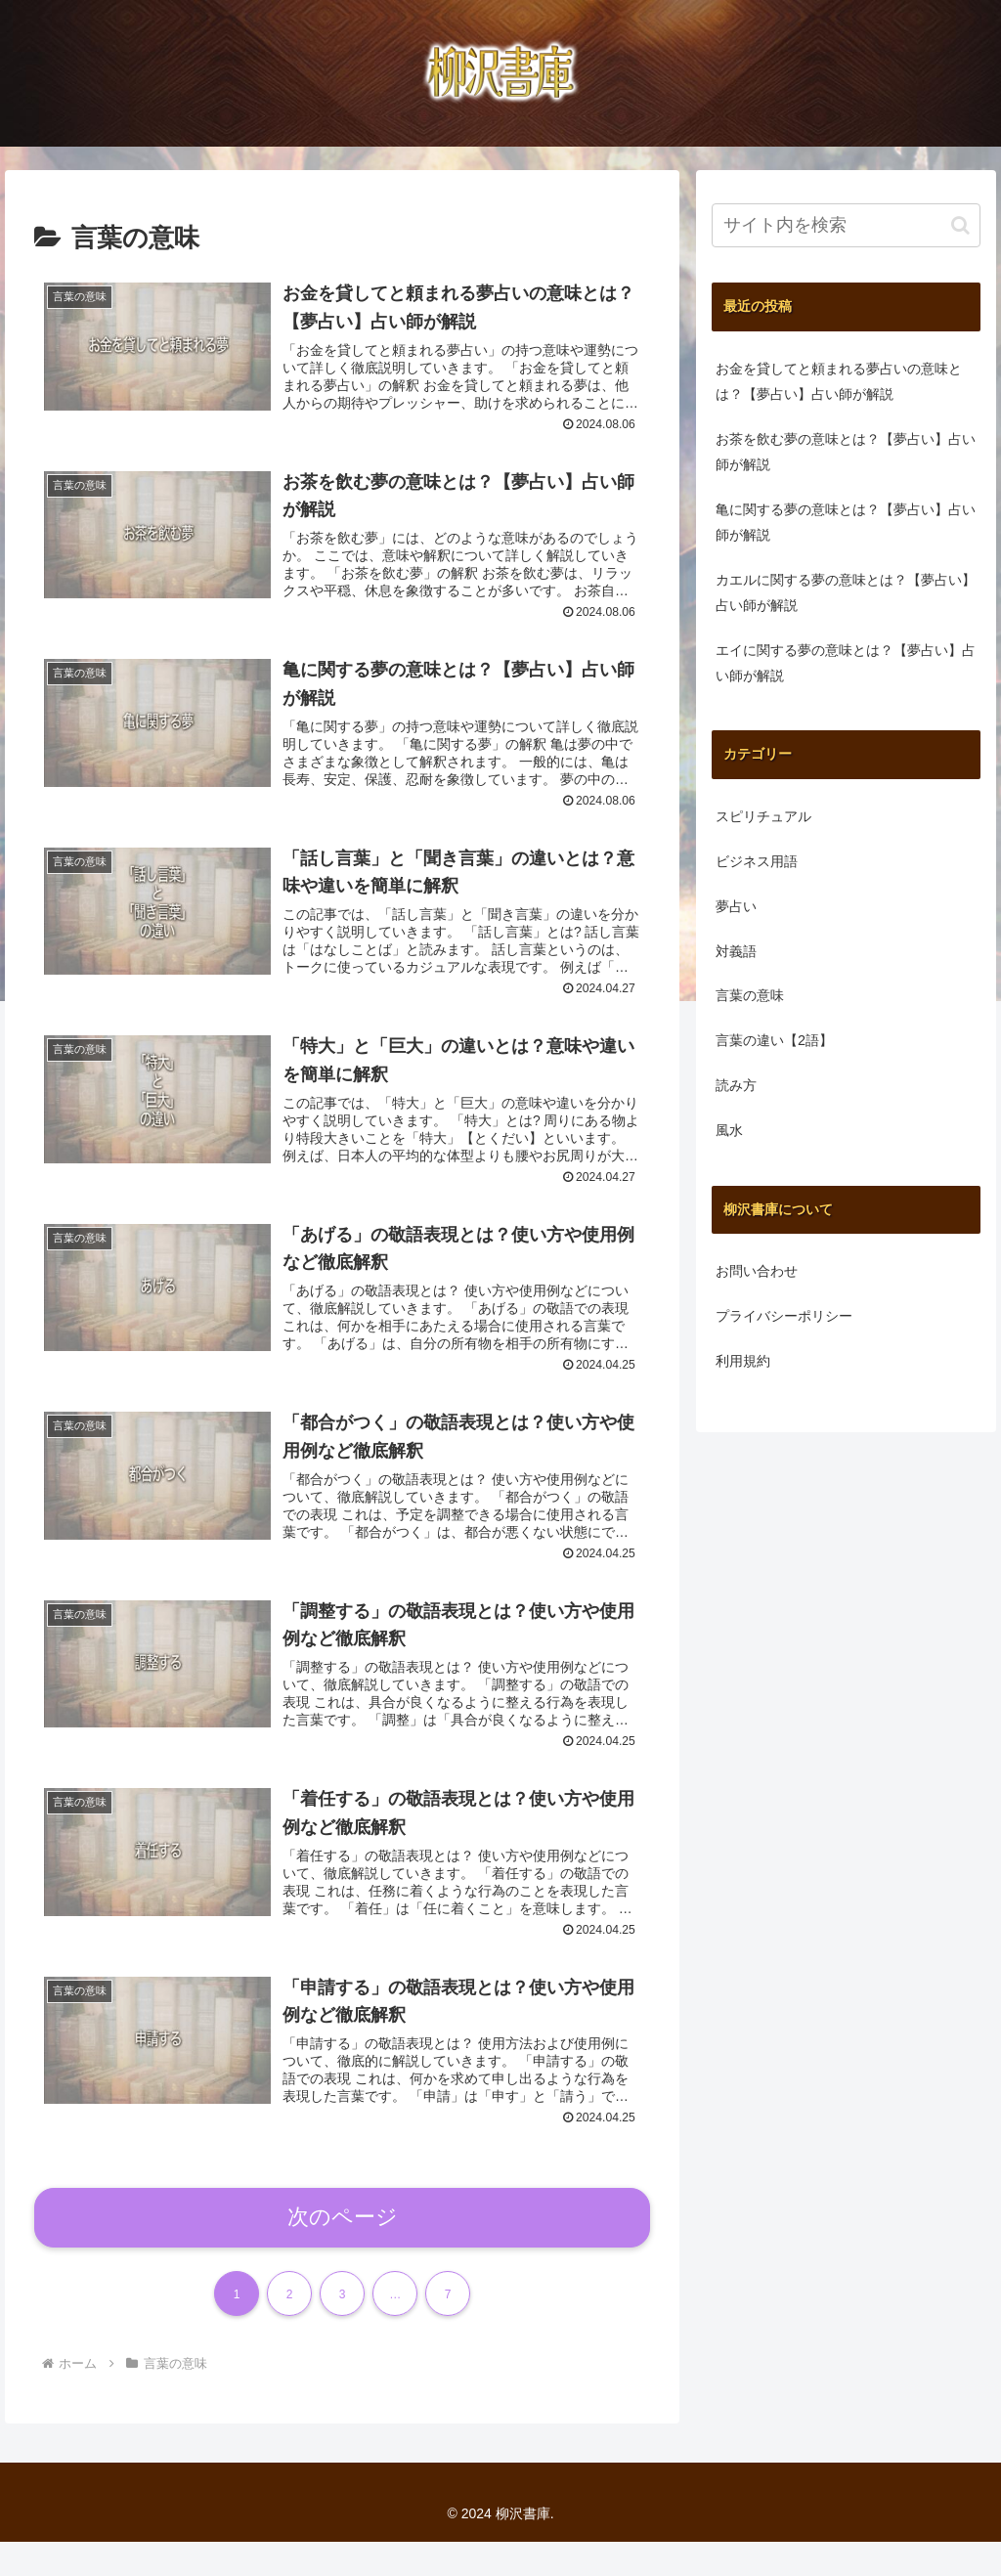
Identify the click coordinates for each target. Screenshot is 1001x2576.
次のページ (342, 2250)
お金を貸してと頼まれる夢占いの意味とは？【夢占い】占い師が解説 (839, 381)
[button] (960, 225)
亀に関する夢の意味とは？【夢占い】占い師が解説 (846, 522)
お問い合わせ (757, 1271)
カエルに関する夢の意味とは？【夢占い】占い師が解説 (846, 592)
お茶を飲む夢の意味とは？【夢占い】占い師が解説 (846, 451)
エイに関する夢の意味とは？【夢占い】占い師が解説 (846, 662)
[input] (845, 225)
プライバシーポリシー (784, 1316)
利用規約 (743, 1361)
